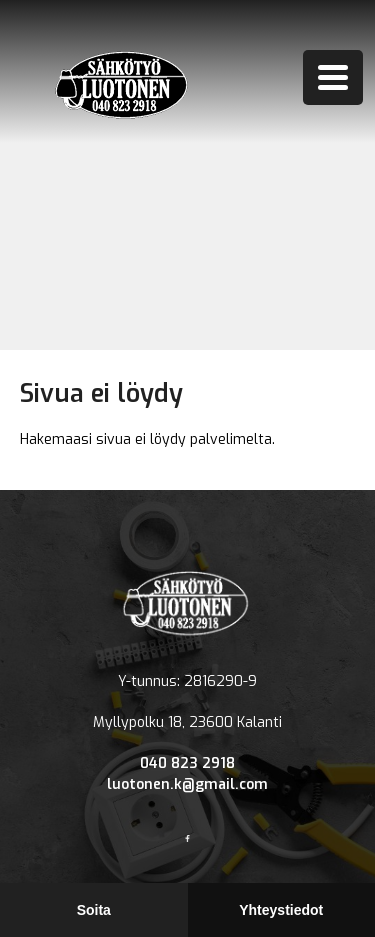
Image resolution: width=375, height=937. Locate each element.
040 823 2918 (187, 763)
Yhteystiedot (281, 910)
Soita (94, 910)
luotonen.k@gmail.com (187, 784)
